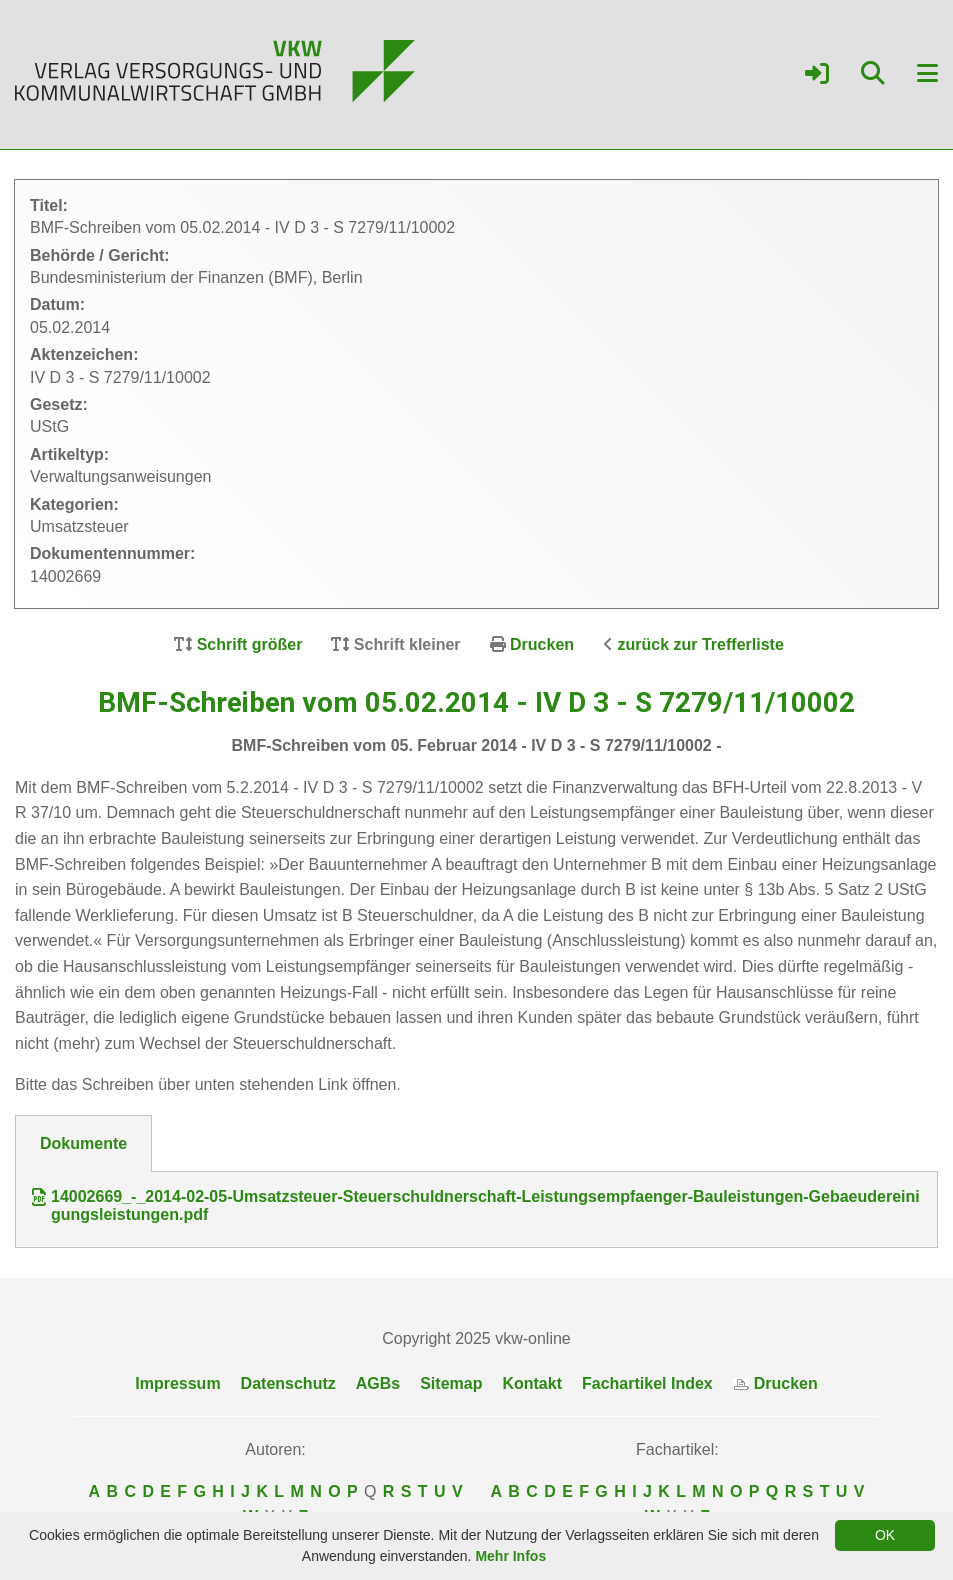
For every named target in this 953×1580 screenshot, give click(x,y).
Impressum (177, 1383)
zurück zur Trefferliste (701, 644)
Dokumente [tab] (83, 1143)
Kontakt (532, 1383)
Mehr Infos (510, 1556)
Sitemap (451, 1383)
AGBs (378, 1383)
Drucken (542, 644)
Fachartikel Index (647, 1383)
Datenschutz (288, 1383)
